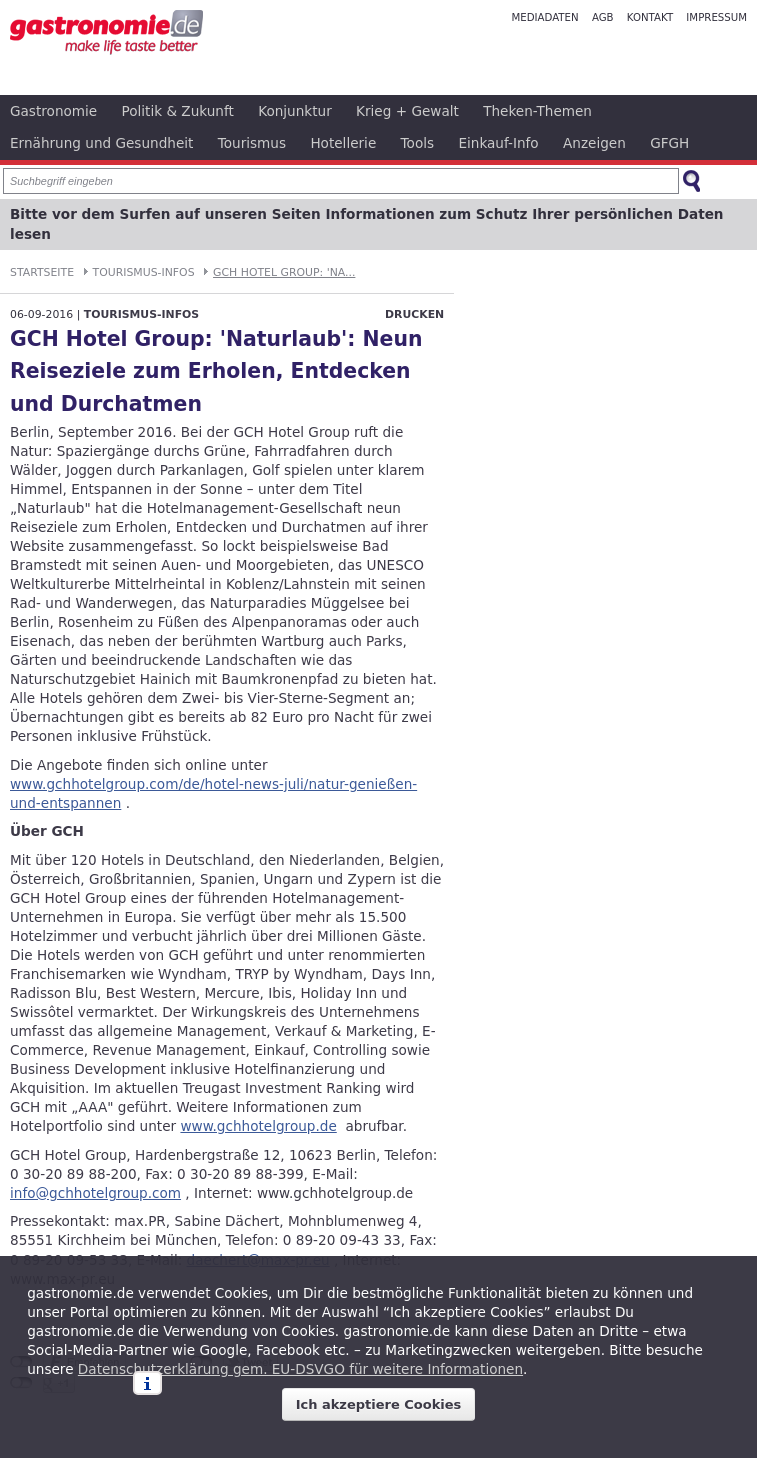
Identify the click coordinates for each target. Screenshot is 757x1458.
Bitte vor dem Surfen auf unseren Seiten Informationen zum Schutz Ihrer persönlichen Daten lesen (367, 224)
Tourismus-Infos (144, 272)
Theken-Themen (537, 111)
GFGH (669, 143)
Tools (418, 143)
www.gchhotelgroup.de (258, 1126)
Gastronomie (53, 111)
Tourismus (252, 143)
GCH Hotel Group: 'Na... (284, 272)
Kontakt (650, 17)
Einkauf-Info (498, 143)
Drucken (414, 314)
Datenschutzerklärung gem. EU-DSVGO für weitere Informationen (300, 1369)
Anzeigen (594, 143)
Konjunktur (295, 111)
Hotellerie (343, 143)
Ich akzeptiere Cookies (379, 1404)
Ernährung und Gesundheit (101, 143)
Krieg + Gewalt (407, 111)
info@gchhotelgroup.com (95, 1193)
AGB (603, 17)
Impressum (716, 17)
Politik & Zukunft (178, 111)
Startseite (42, 272)
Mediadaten (544, 17)
